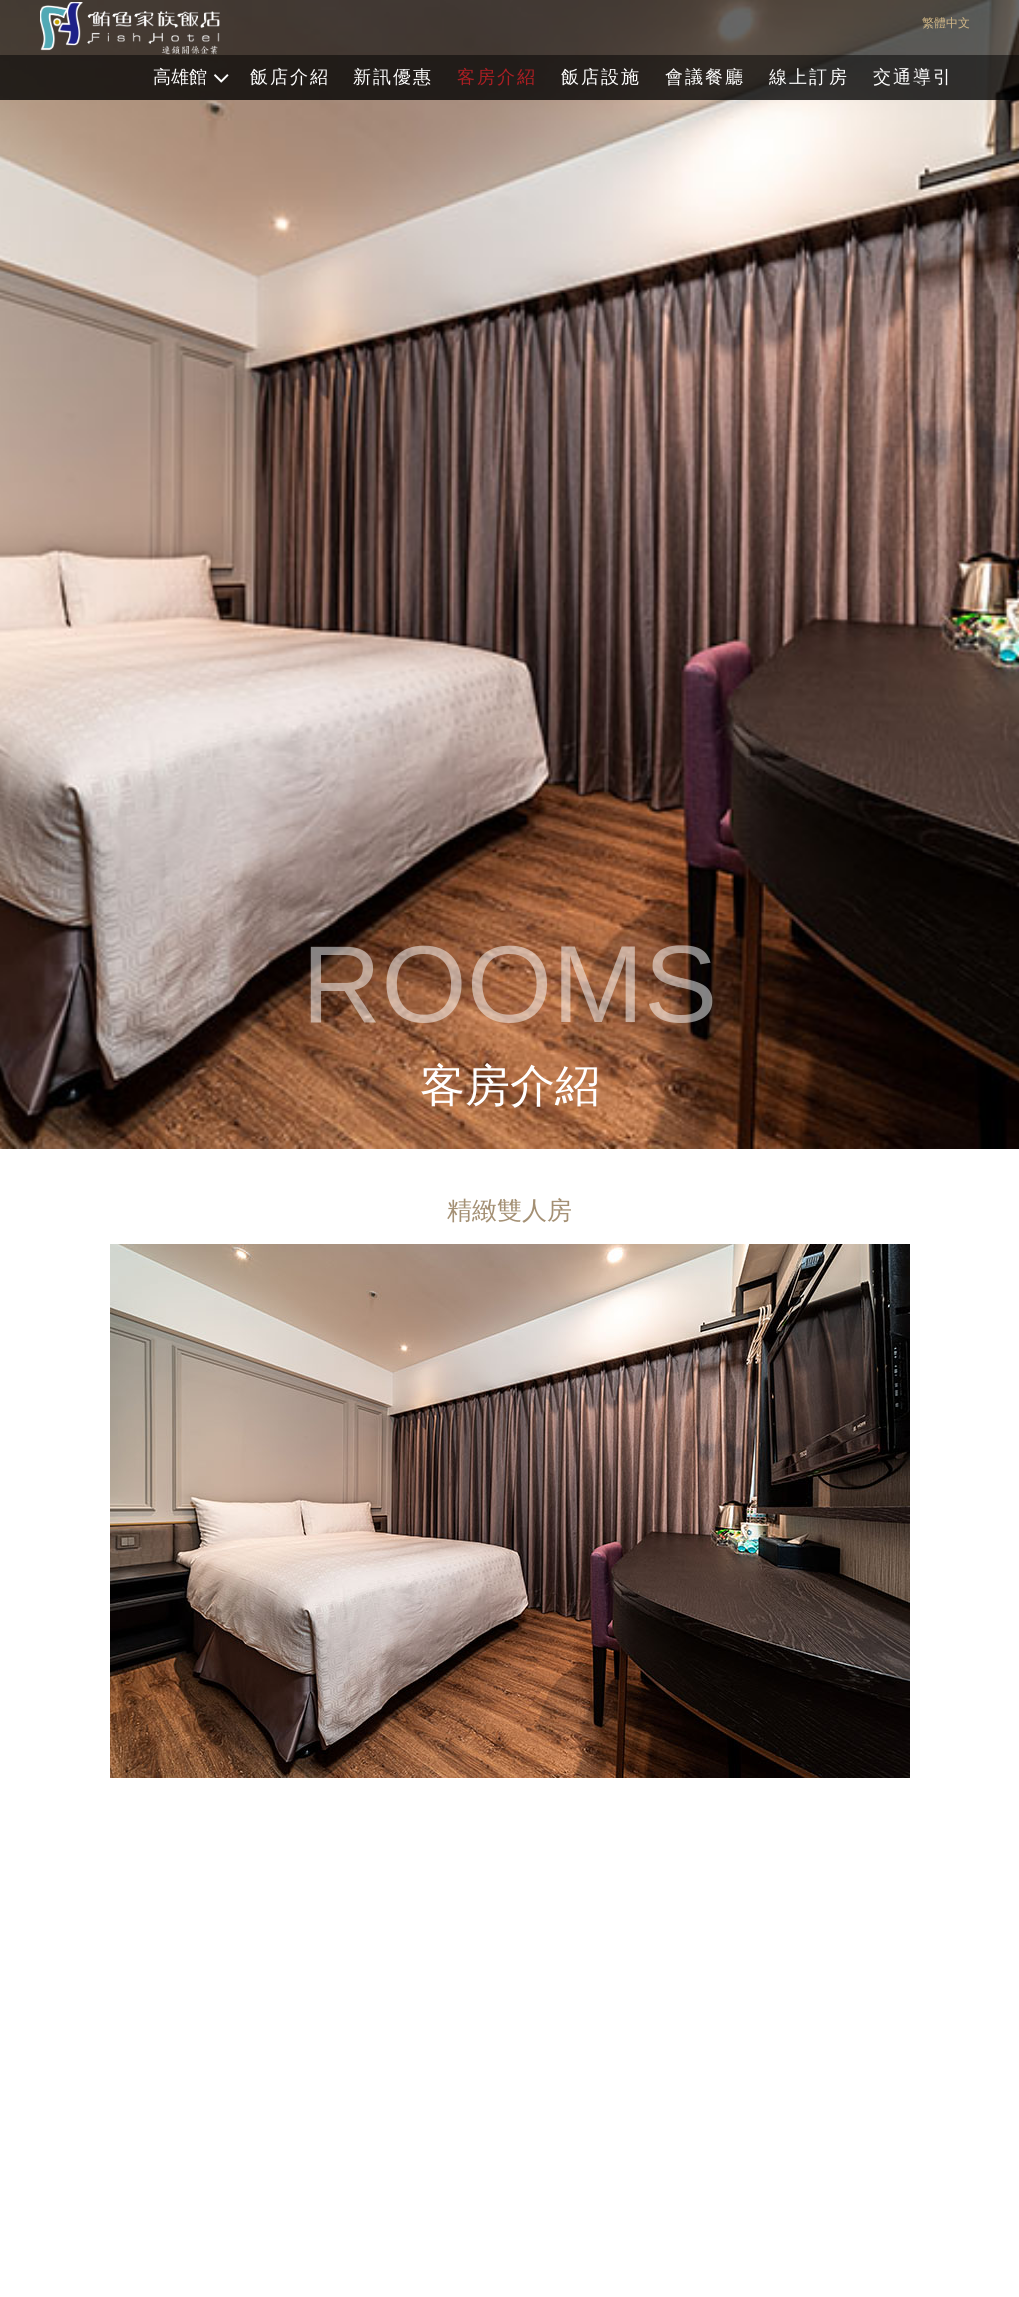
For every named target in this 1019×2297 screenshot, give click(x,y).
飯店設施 (601, 77)
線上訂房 (809, 77)
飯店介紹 (290, 77)
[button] (886, 1933)
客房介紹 (497, 77)
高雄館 (180, 77)
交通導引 (913, 77)
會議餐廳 (705, 77)
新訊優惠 (393, 77)
